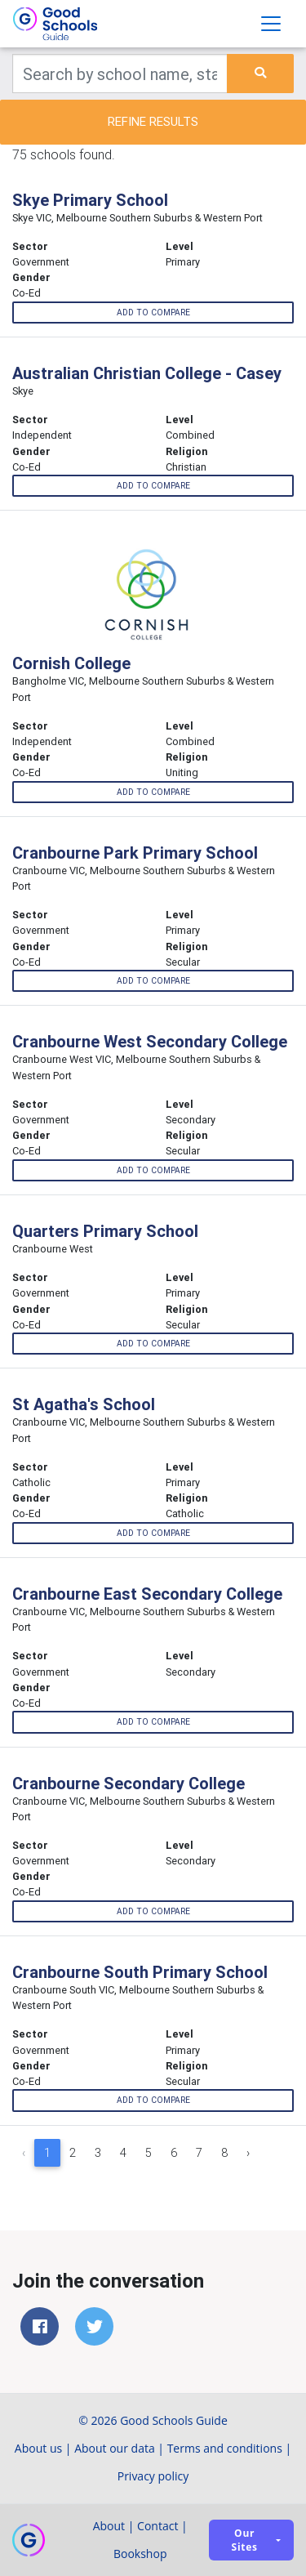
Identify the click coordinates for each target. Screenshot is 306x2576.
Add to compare (153, 312)
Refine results (153, 121)
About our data (114, 2448)
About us (38, 2448)
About (109, 2526)
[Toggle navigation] (271, 23)
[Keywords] (120, 73)
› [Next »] (248, 2152)
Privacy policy (153, 2476)
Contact (157, 2526)
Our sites (245, 2540)
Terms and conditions (224, 2448)
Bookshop (140, 2553)
